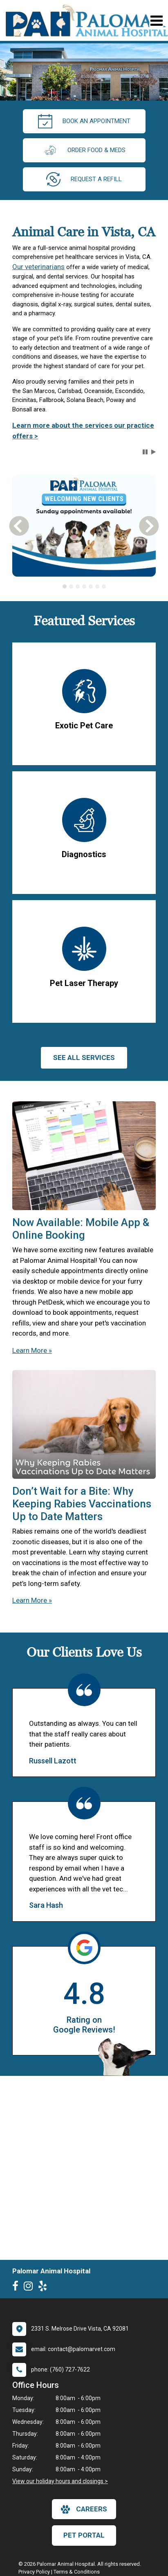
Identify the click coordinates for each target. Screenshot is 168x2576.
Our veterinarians (38, 267)
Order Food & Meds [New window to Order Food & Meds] (84, 150)
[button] (145, 452)
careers (84, 2509)
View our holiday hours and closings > (60, 2481)
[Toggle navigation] (156, 20)
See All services (84, 1057)
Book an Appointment (84, 121)
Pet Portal (84, 2535)
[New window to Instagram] (30, 2287)
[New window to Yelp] (44, 2287)
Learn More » (32, 1350)
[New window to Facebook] (17, 2287)
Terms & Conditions (77, 2572)
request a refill (84, 179)
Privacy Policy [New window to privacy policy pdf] (34, 2572)
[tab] (65, 586)
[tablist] (84, 586)
